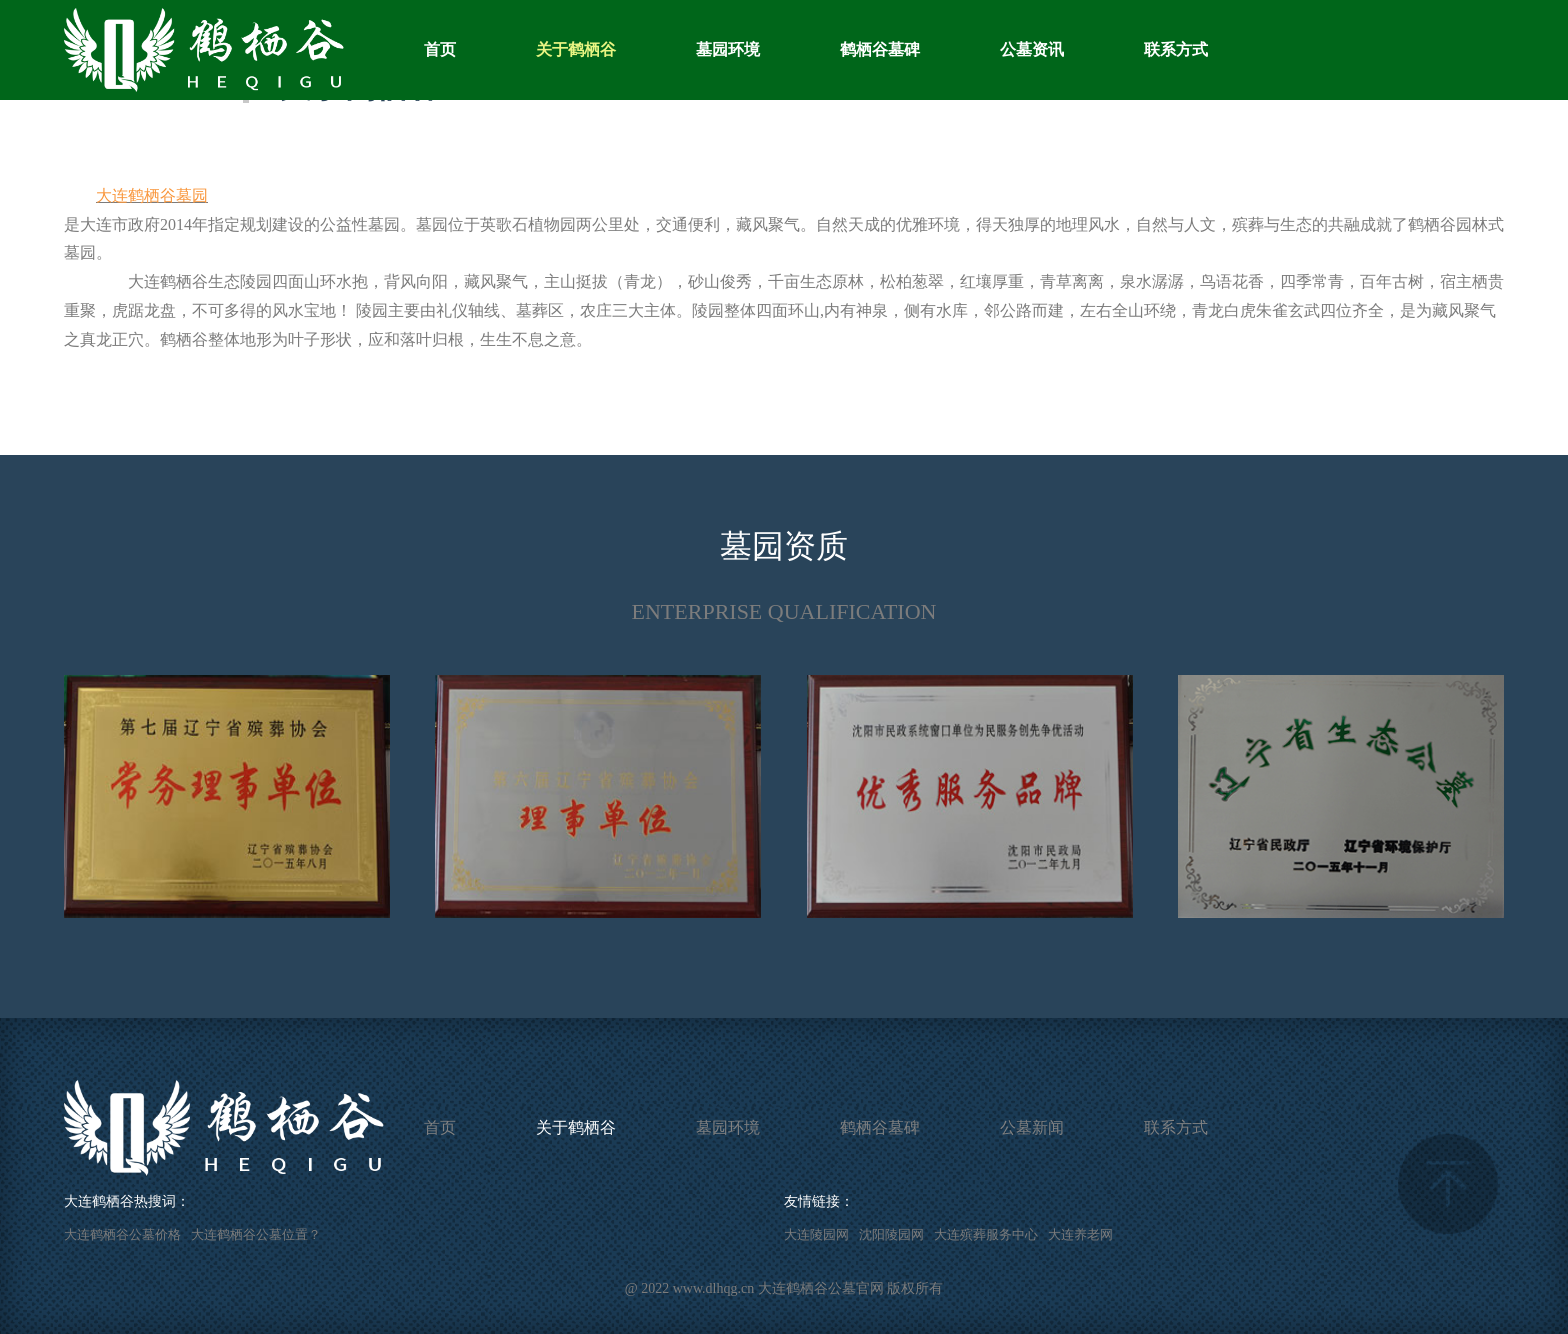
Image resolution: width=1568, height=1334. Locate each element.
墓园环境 (728, 49)
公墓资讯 (1032, 49)
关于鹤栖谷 (576, 49)
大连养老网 (1080, 1234)
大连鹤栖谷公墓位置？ (256, 1234)
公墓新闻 (1032, 1127)
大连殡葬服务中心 (986, 1234)
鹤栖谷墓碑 (880, 49)
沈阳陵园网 (891, 1234)
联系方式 (1176, 49)
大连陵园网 (816, 1234)
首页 (440, 49)
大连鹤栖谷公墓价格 (122, 1234)
